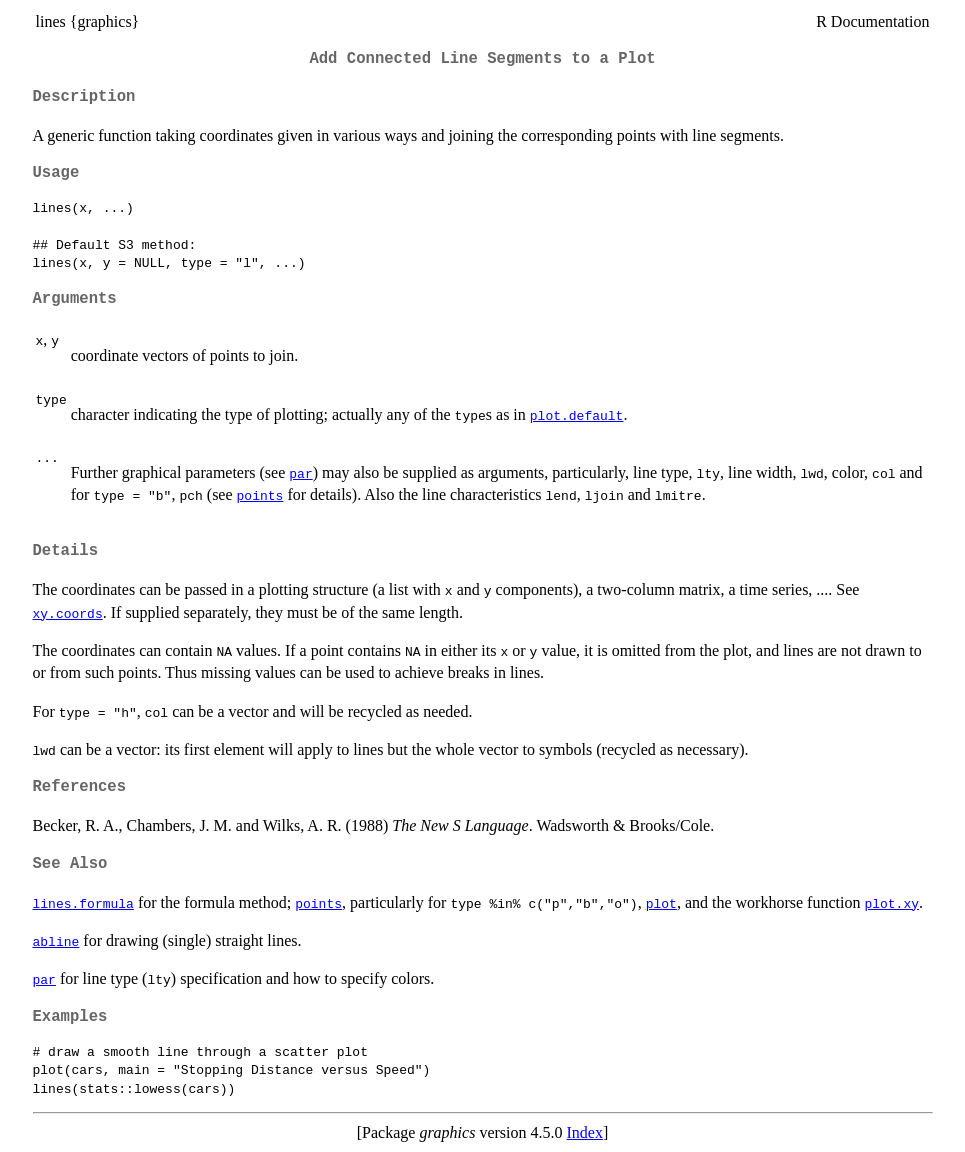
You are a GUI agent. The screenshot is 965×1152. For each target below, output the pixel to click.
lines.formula (83, 903)
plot (661, 903)
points (260, 495)
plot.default (577, 415)
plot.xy (891, 903)
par (300, 473)
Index (584, 1132)
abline (56, 941)
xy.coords (68, 613)
